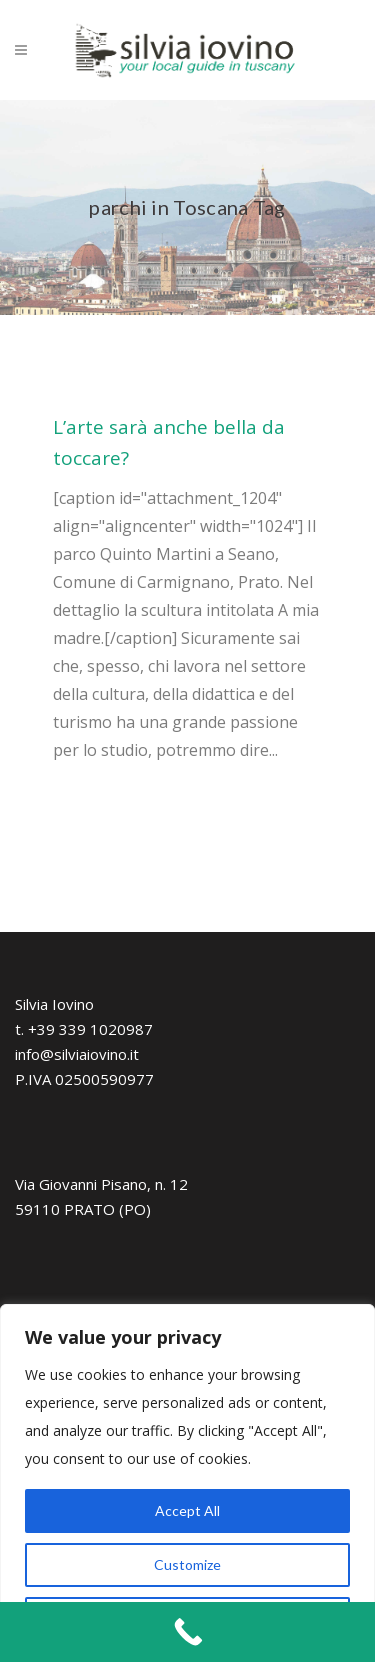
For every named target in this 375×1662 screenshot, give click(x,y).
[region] (187, 1483)
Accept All (187, 1510)
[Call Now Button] (187, 1632)
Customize (187, 1564)
